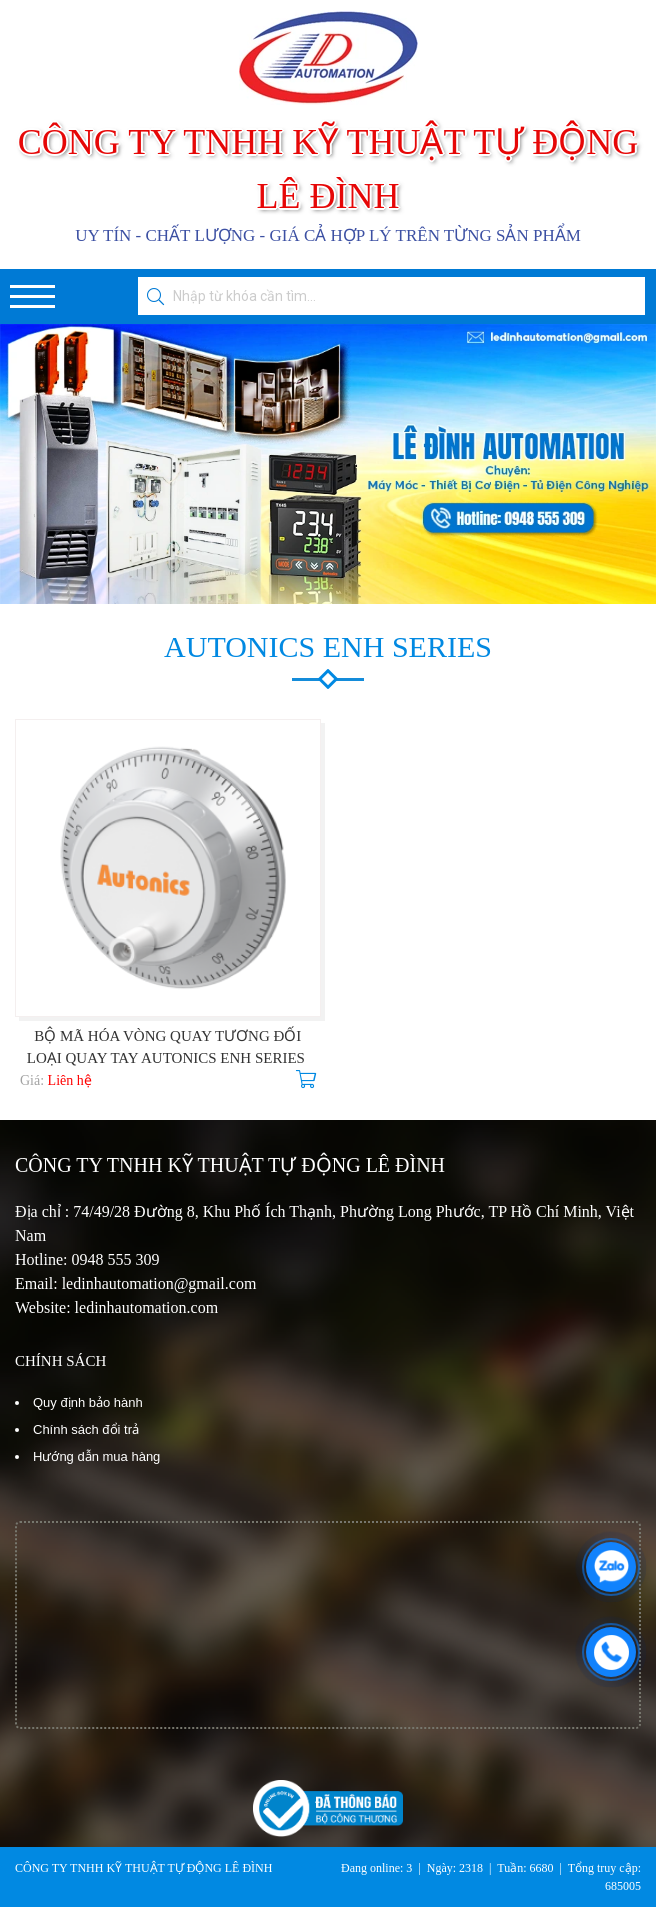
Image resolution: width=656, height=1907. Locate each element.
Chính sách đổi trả (86, 1429)
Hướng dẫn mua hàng (96, 1456)
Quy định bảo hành (88, 1402)
